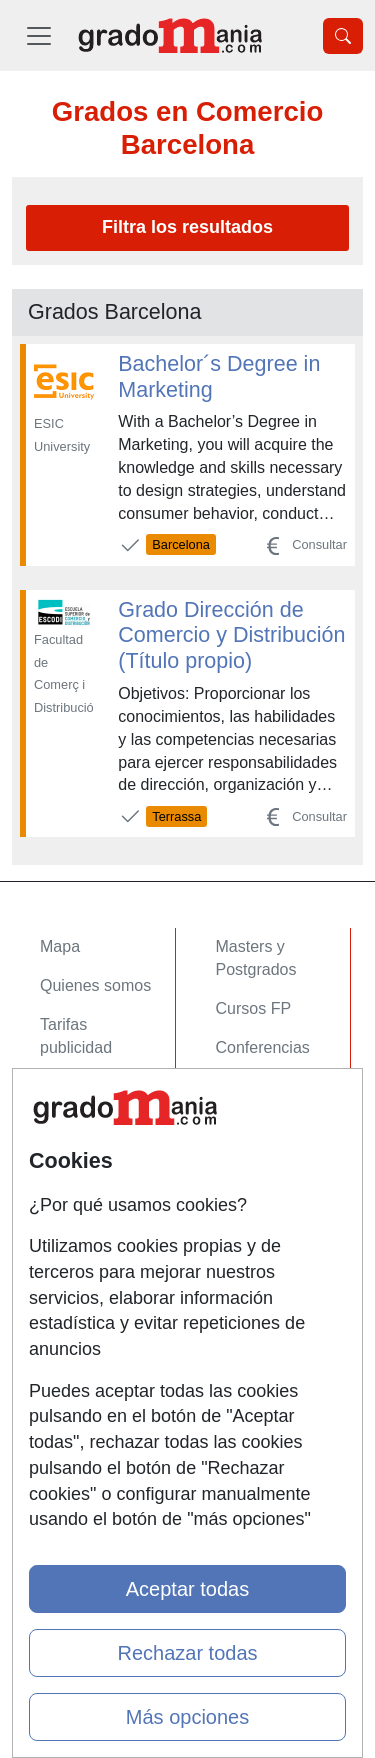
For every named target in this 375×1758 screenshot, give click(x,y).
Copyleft (69, 1325)
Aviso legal (78, 1286)
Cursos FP (254, 1008)
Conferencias (263, 1047)
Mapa (60, 946)
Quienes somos (95, 985)
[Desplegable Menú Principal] (39, 35)
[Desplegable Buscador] (343, 36)
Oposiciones (260, 1147)
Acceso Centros (96, 1147)
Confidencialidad (99, 1248)
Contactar (74, 1209)
